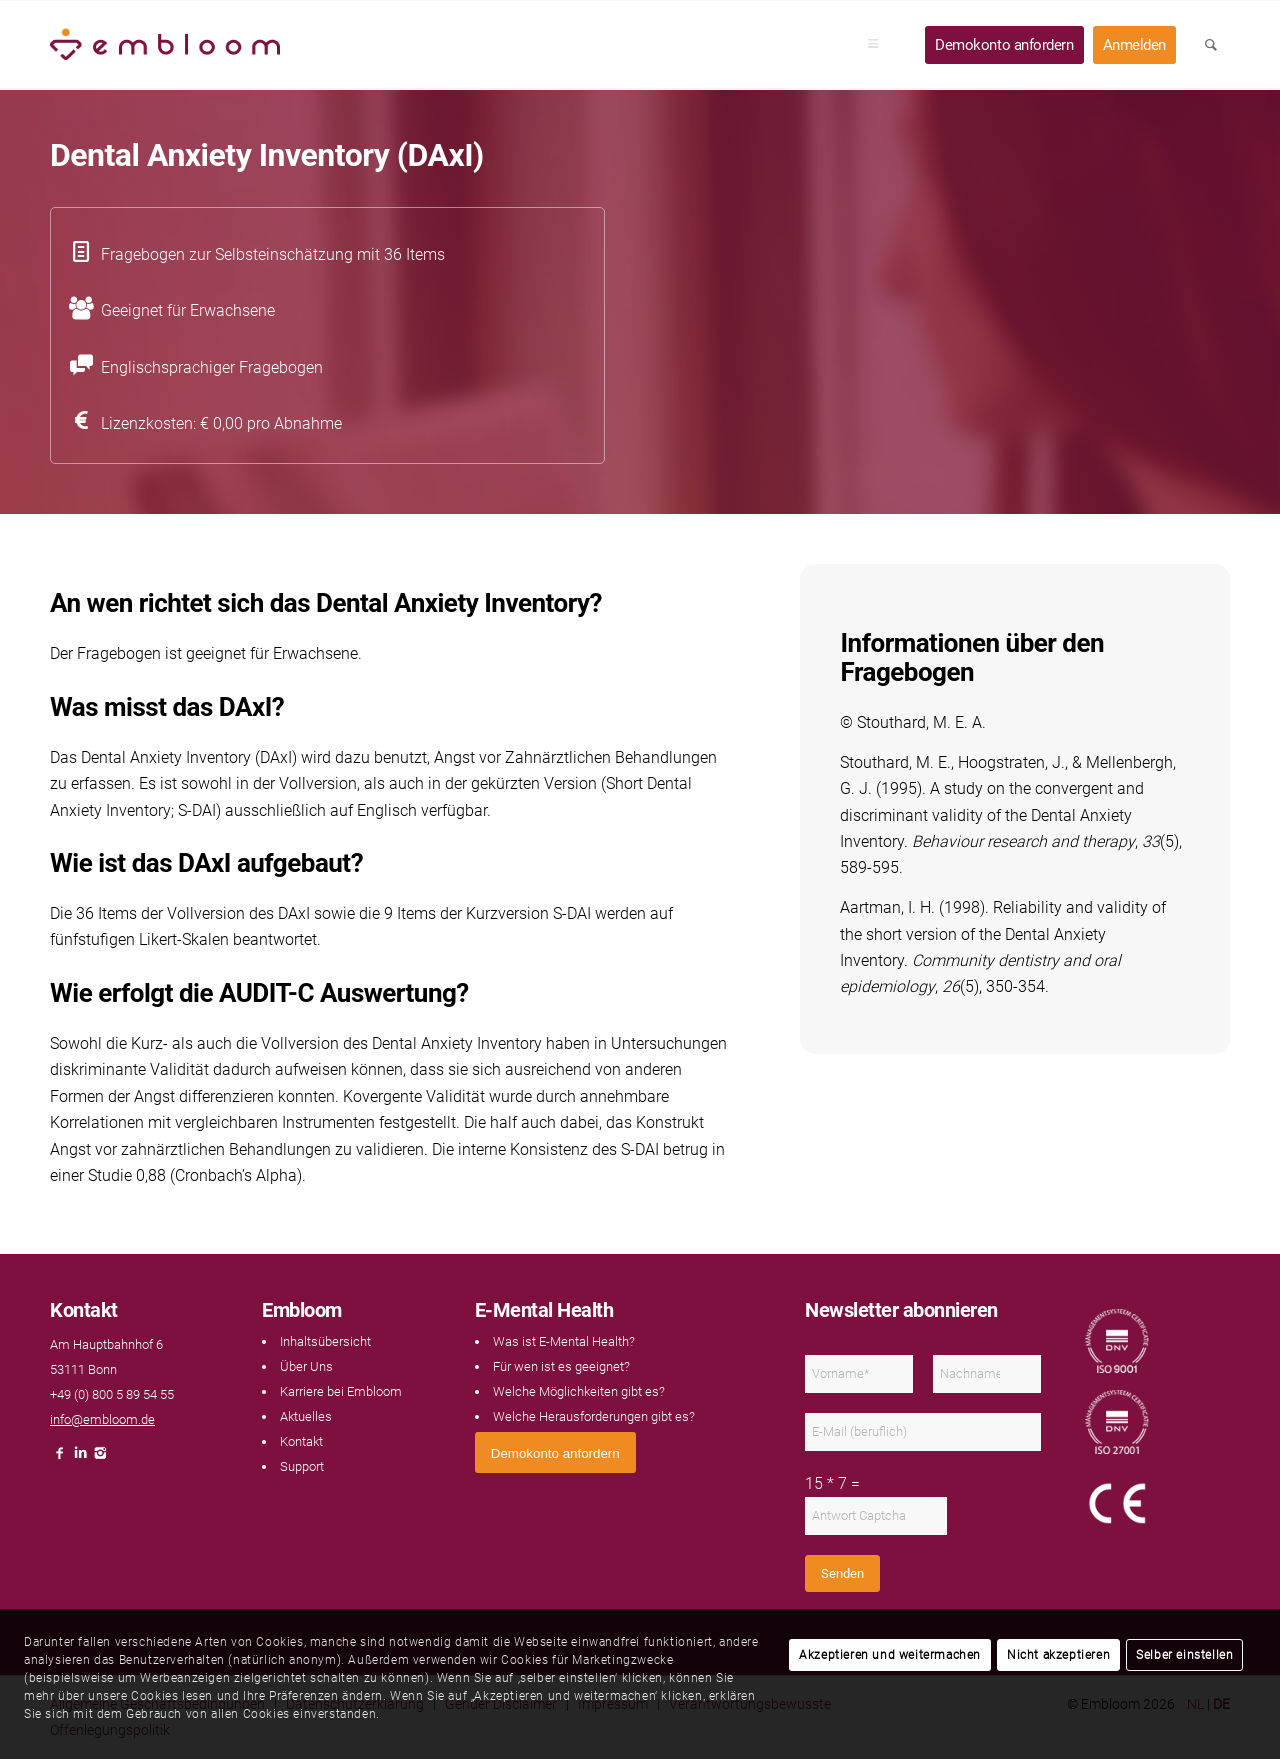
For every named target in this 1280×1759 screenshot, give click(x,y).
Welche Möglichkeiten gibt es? (579, 1391)
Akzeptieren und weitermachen (890, 1655)
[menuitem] (880, 45)
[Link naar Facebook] (60, 1458)
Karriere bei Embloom (341, 1391)
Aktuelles (306, 1416)
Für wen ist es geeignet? (561, 1366)
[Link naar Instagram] (100, 1458)
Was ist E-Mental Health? (564, 1341)
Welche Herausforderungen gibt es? (594, 1416)
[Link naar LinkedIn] (80, 1458)
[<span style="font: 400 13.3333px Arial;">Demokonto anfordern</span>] (555, 1452)
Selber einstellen (1184, 1655)
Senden (842, 1573)
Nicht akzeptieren (1058, 1655)
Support (302, 1466)
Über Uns (306, 1366)
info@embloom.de (102, 1419)
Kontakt (301, 1441)
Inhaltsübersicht (325, 1341)
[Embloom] (165, 45)
